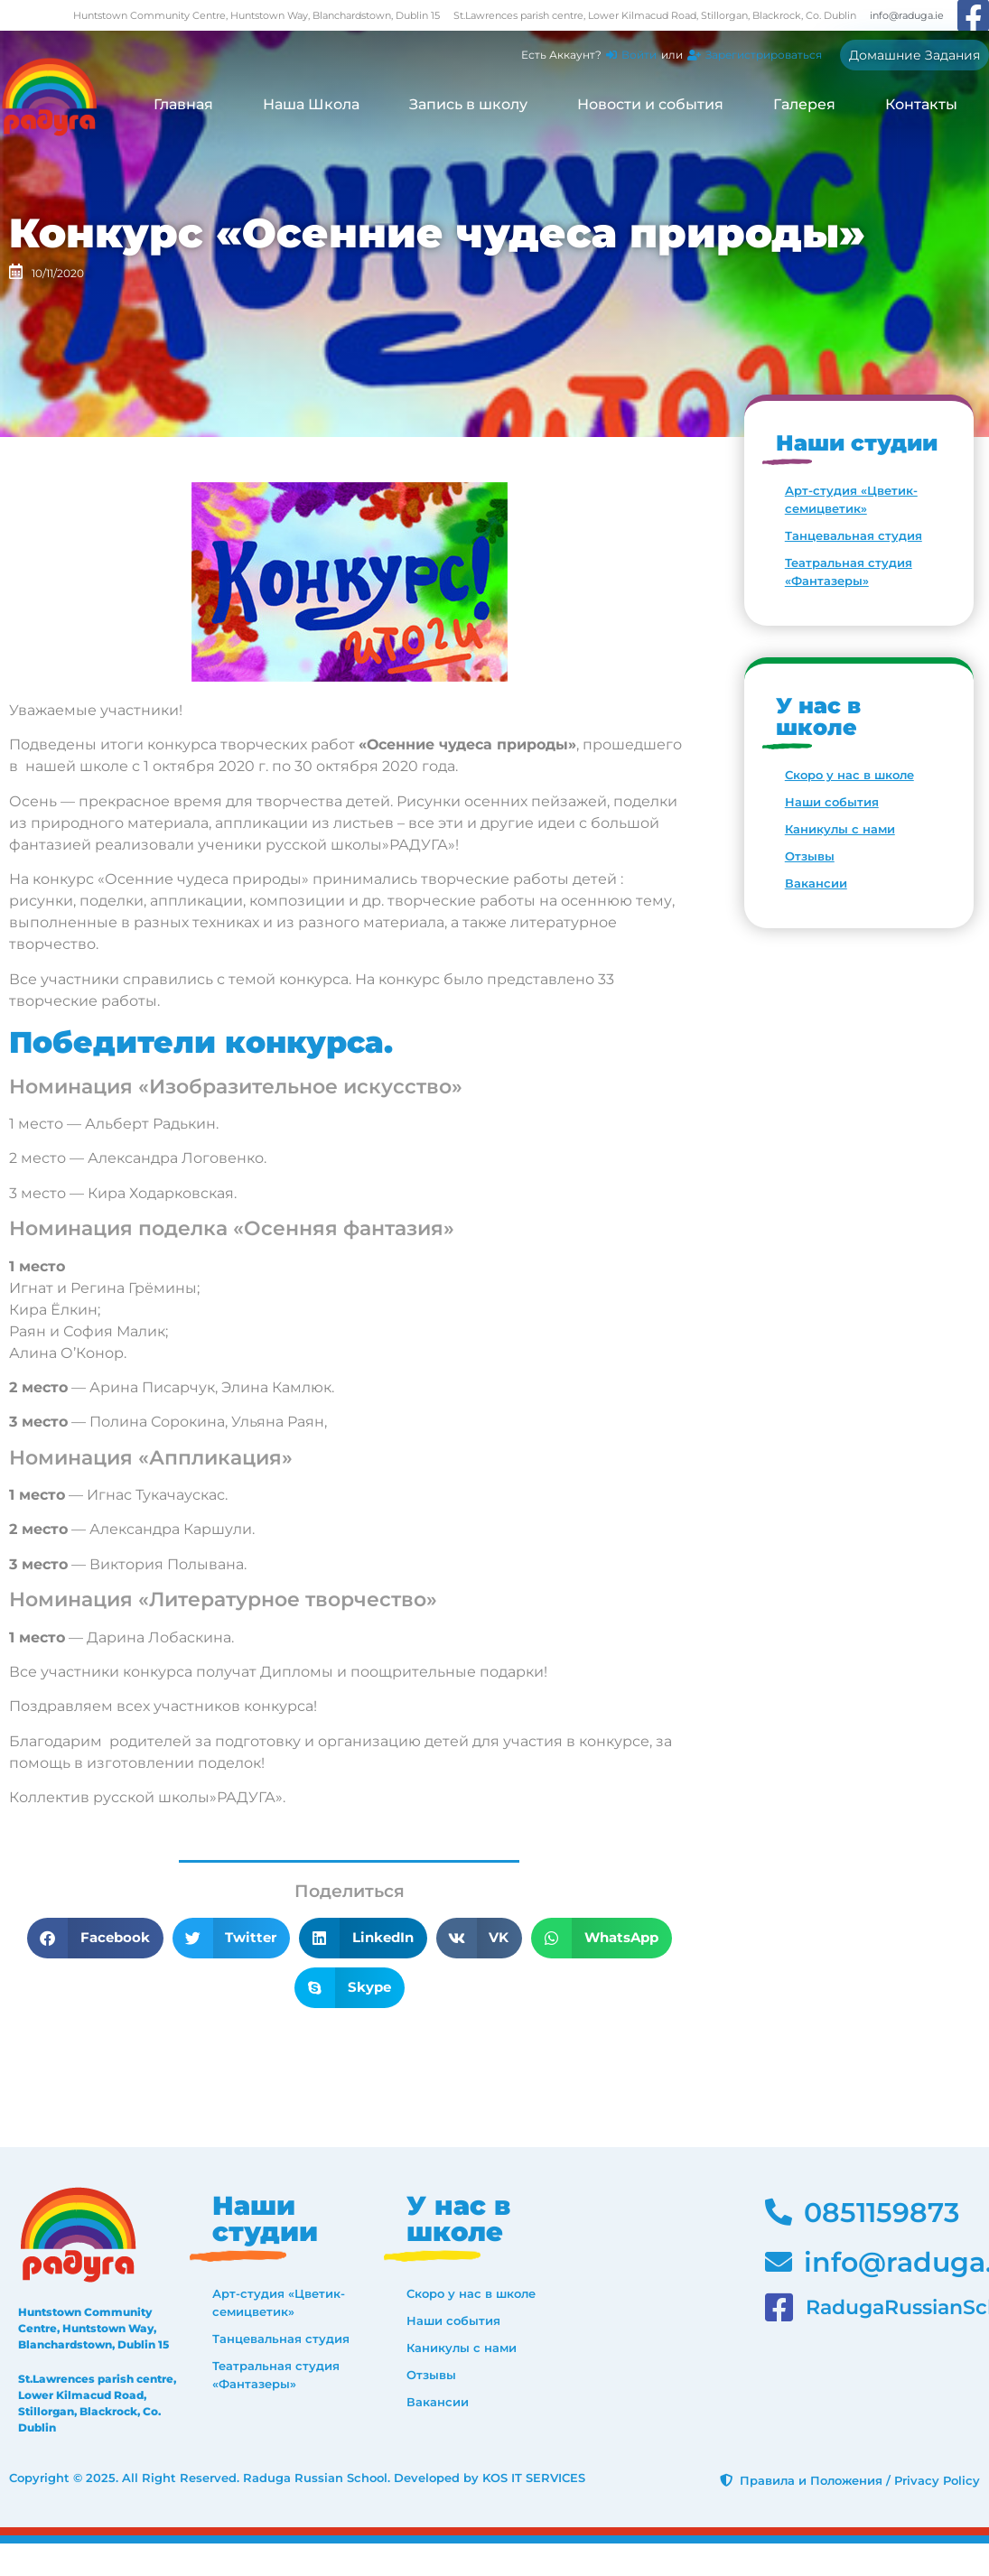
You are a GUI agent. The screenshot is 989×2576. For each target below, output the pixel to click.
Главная (183, 104)
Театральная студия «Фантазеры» (848, 571)
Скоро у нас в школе (849, 774)
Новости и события (650, 104)
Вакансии (816, 883)
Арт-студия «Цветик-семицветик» (851, 499)
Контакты (921, 104)
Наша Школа (311, 104)
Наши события (832, 802)
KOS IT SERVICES (533, 2477)
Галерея (804, 104)
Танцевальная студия (853, 535)
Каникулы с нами (840, 829)
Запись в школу (468, 104)
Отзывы (810, 856)
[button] (95, 1938)
